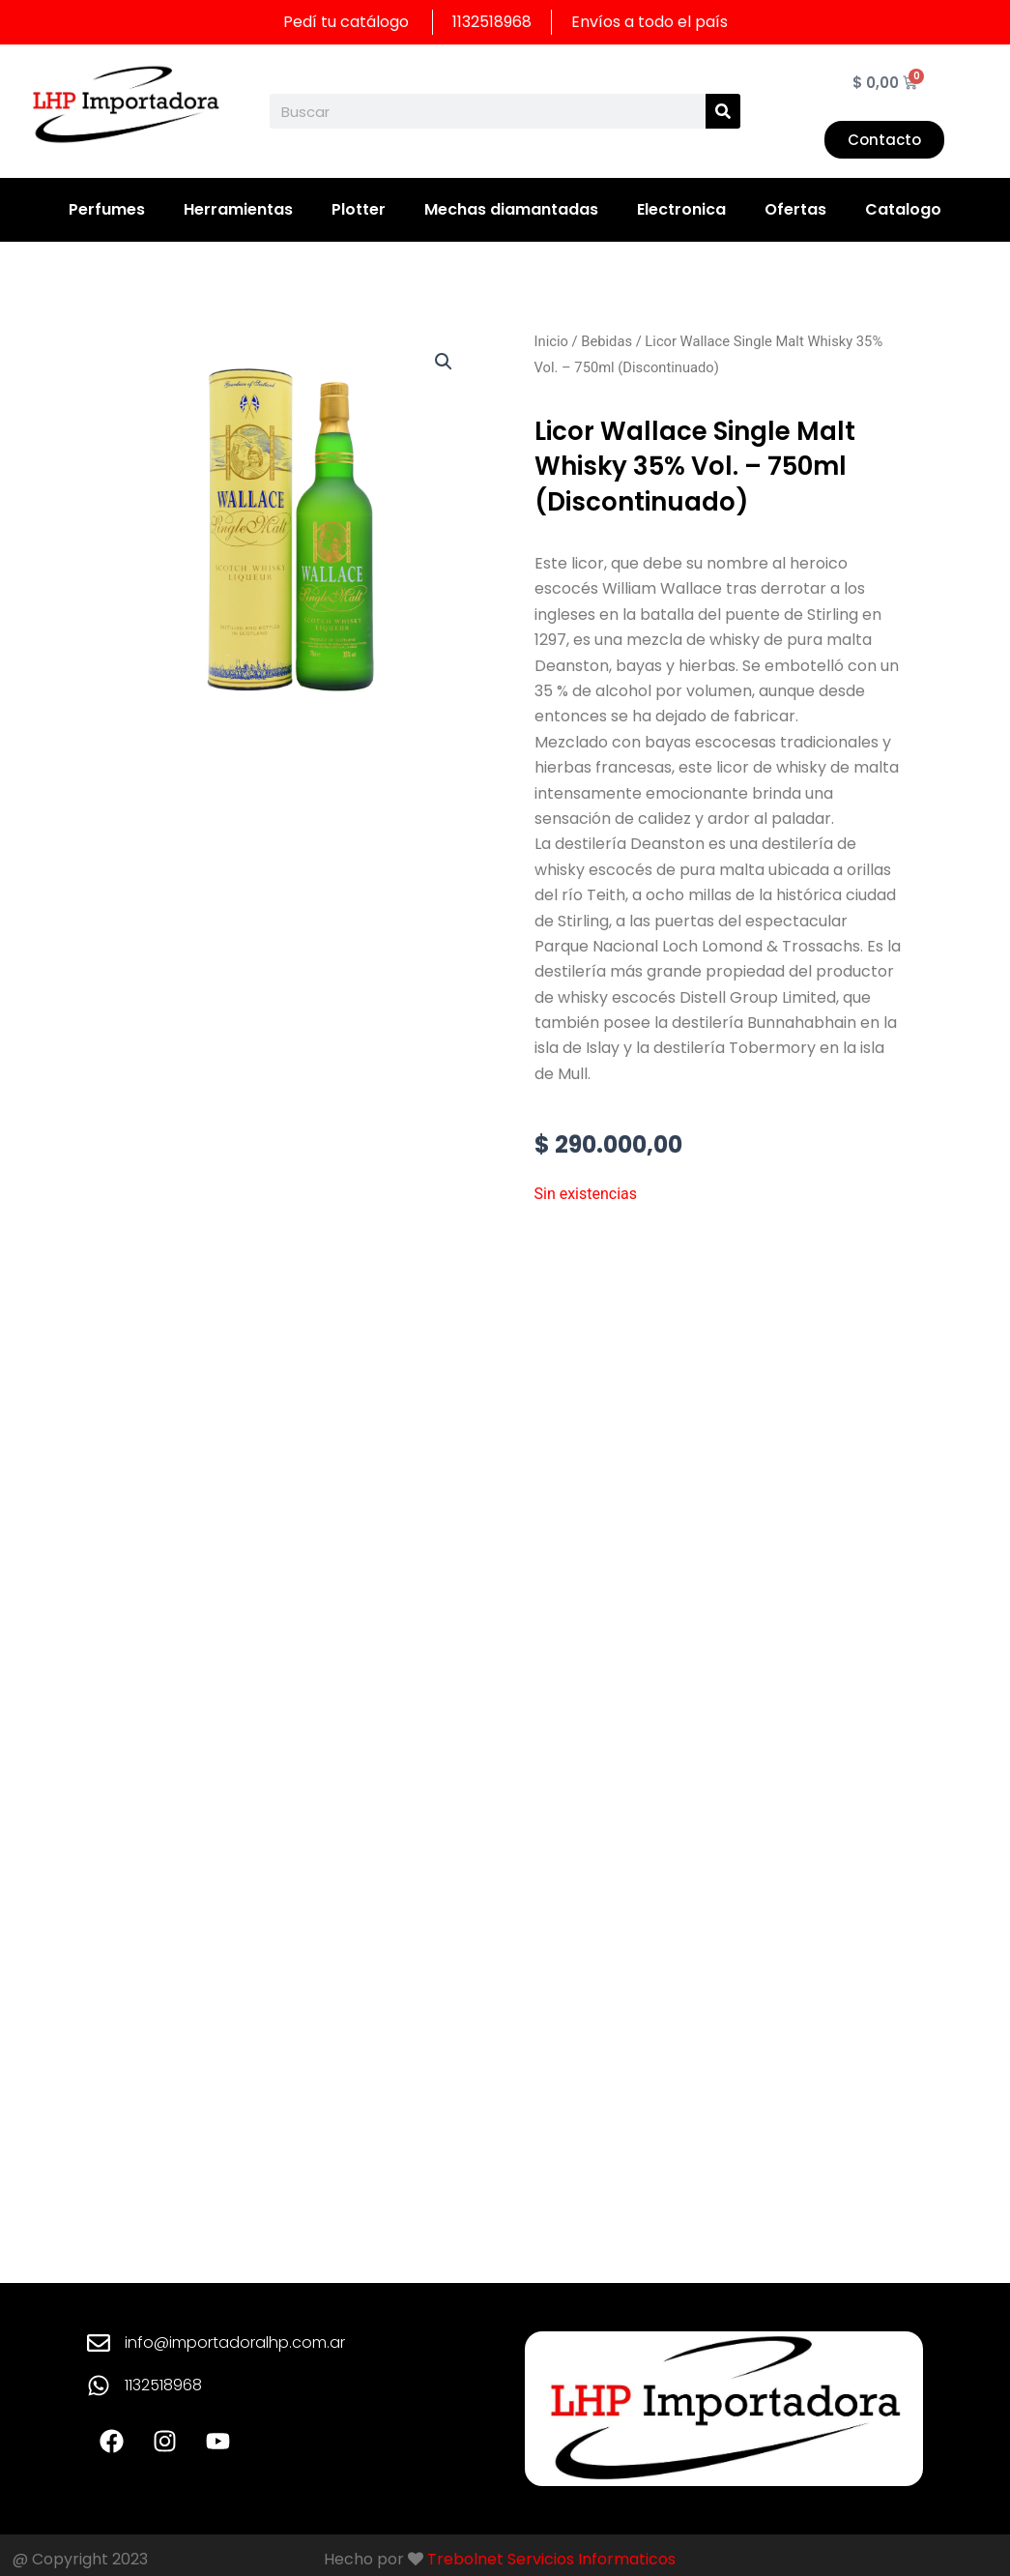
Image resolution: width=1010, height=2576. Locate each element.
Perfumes (107, 209)
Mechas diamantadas (511, 209)
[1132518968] (98, 2385)
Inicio (551, 341)
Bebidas (606, 341)
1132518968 (163, 2385)
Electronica (681, 209)
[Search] (723, 111)
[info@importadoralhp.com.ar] (98, 2343)
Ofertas (795, 209)
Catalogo (903, 209)
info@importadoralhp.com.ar (235, 2342)
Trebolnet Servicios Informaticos (551, 2559)
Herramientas (238, 209)
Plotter (359, 209)
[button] (443, 361)
